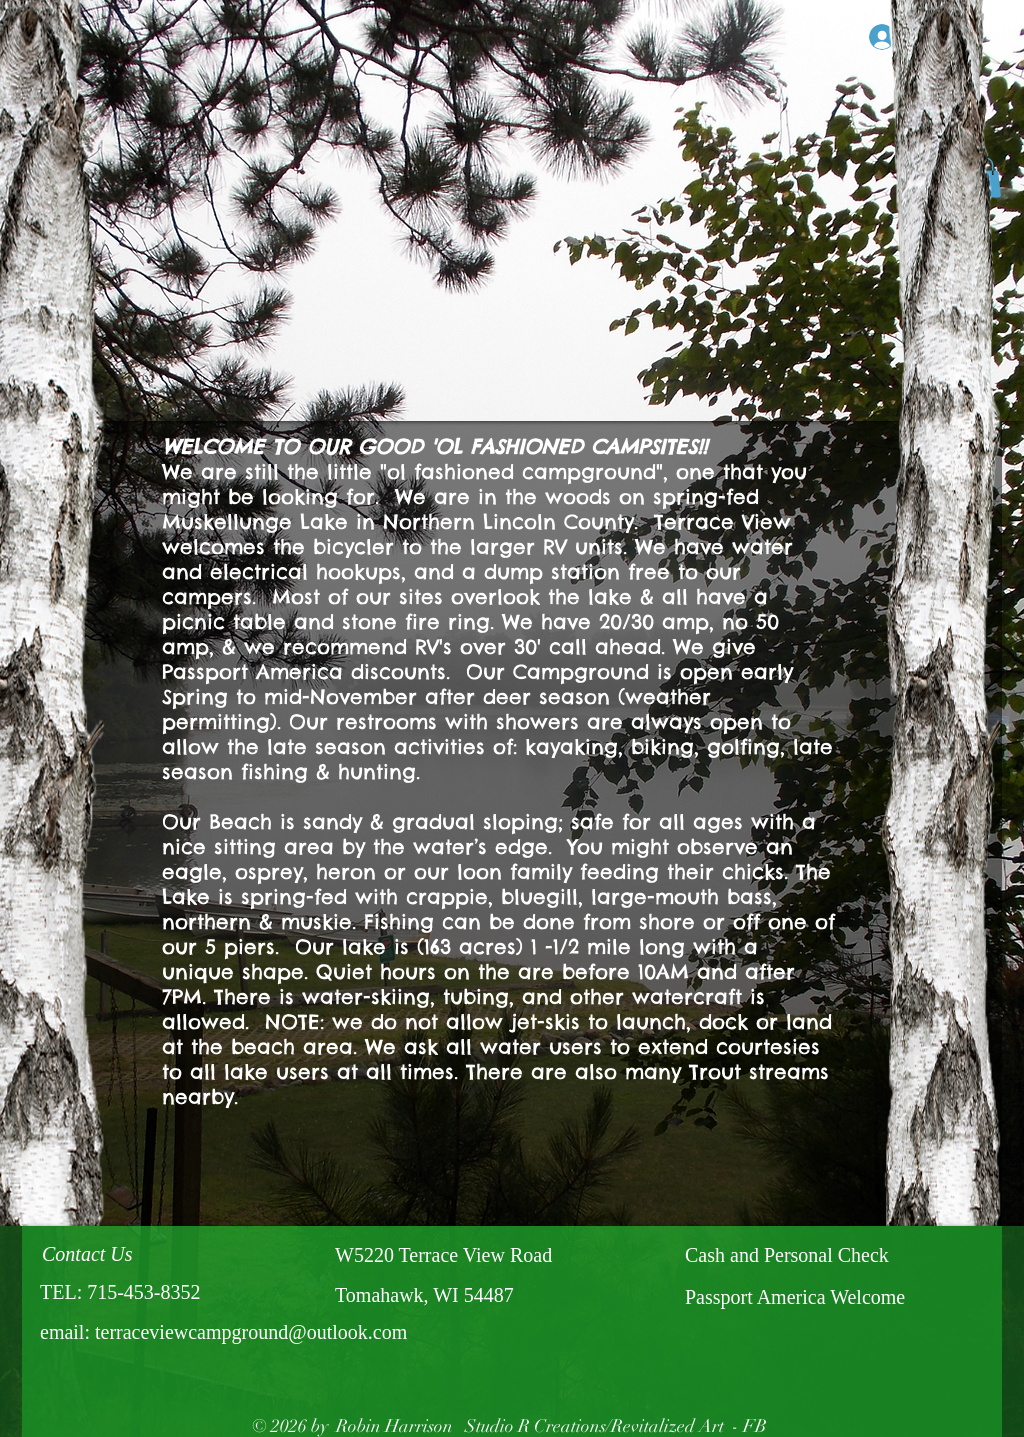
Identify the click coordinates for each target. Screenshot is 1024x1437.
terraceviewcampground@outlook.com (251, 1332)
